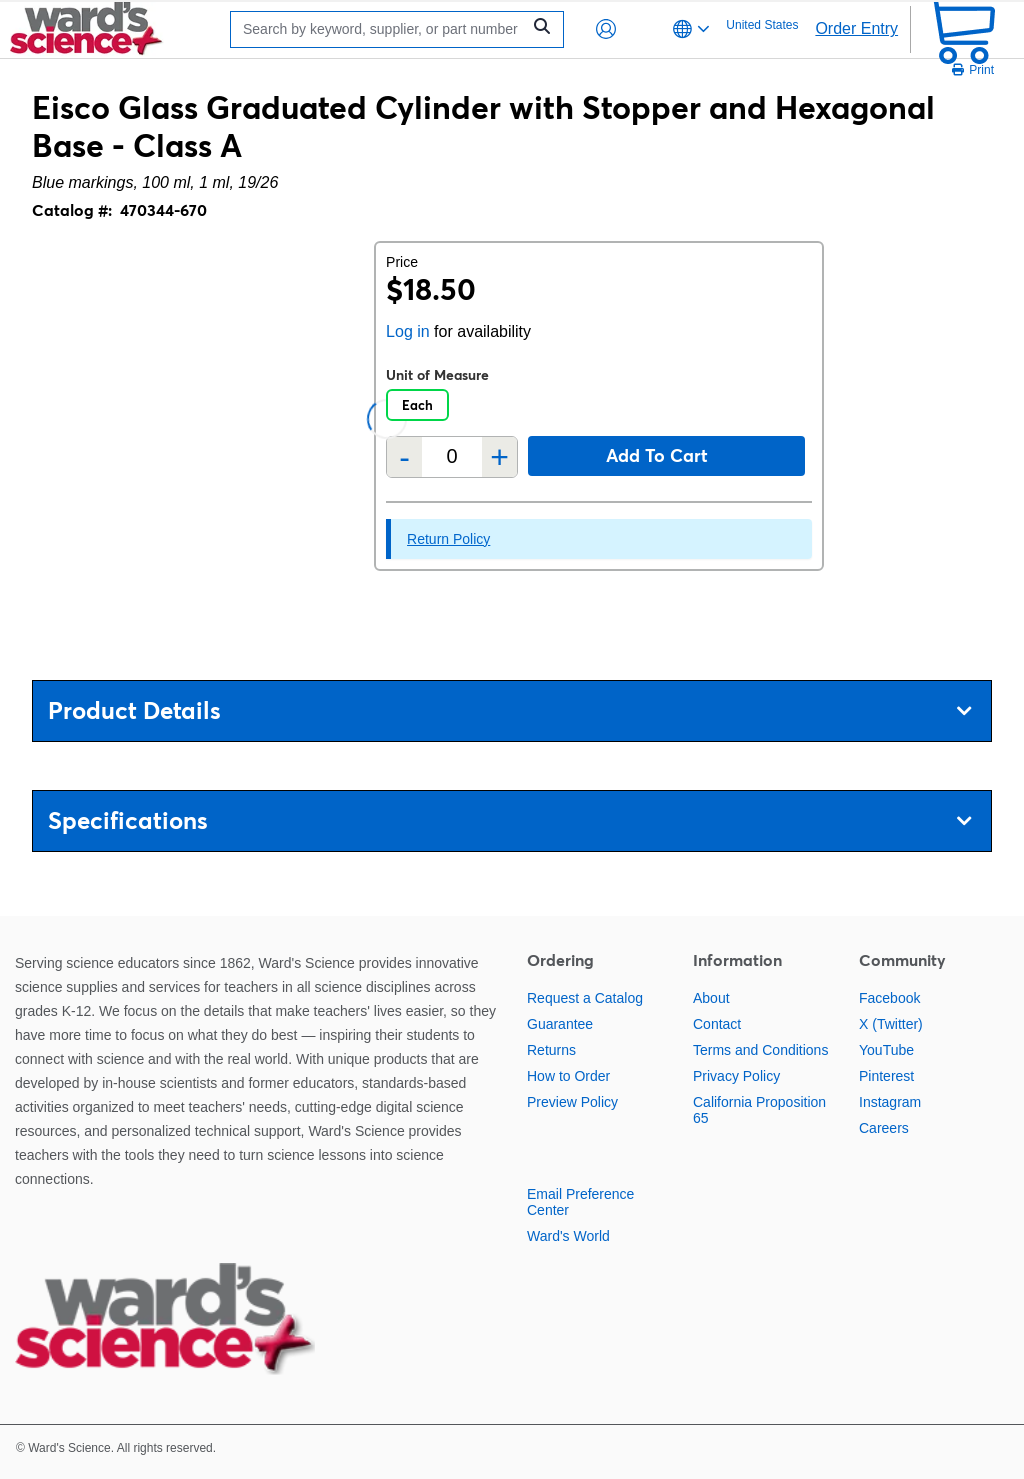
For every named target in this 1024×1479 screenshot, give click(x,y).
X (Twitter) (891, 1024)
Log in (408, 331)
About (711, 998)
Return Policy (448, 539)
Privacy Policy (736, 1076)
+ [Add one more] (499, 457)
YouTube (886, 1050)
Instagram (890, 1102)
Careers (884, 1128)
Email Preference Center (580, 1202)
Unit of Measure (437, 375)
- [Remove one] (404, 457)
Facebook (889, 998)
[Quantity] (452, 456)
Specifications (509, 820)
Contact (717, 1024)
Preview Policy (572, 1102)
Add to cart (657, 455)
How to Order (568, 1076)
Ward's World (568, 1236)
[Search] (380, 29)
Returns (551, 1050)
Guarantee (560, 1024)
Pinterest (886, 1076)
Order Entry (856, 28)
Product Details (509, 710)
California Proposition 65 (759, 1110)
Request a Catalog (585, 998)
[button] (606, 29)
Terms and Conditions (760, 1050)
